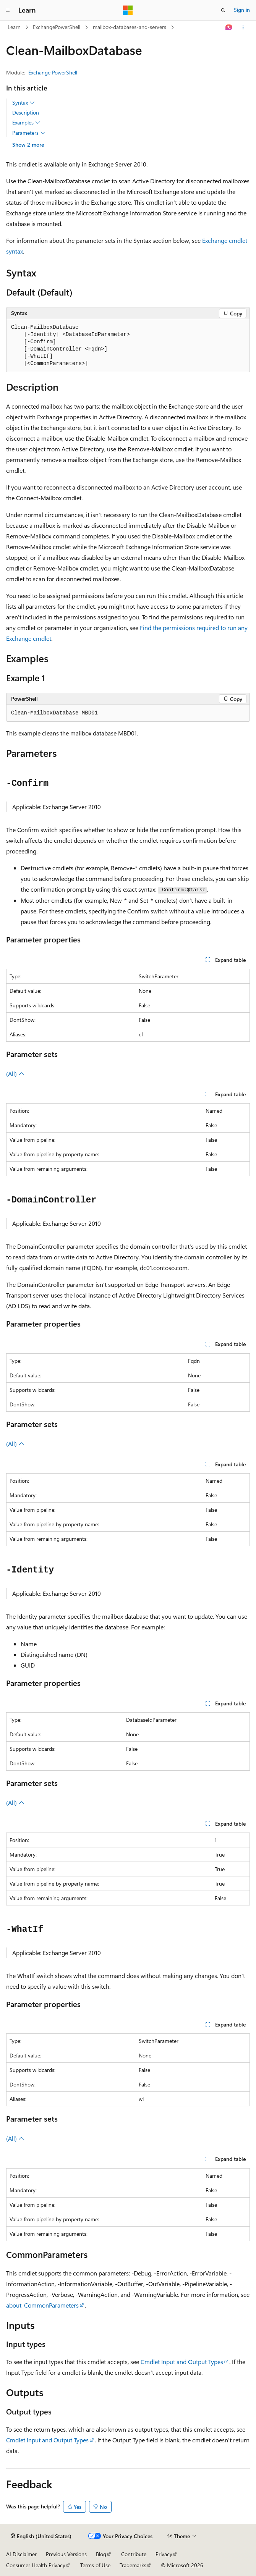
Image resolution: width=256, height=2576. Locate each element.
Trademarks (133, 2565)
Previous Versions (66, 2554)
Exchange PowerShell (52, 72)
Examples (26, 122)
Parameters (28, 132)
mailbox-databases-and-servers (129, 27)
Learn (14, 27)
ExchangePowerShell (56, 27)
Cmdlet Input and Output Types (182, 2362)
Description (25, 112)
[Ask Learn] (229, 27)
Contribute (133, 2554)
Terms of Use (95, 2565)
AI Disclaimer (21, 2554)
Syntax (23, 102)
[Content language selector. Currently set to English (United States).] (41, 2536)
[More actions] (243, 27)
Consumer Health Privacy (35, 2565)
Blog (101, 2554)
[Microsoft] (128, 10)
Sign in (242, 9)
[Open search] (223, 10)
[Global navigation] (7, 10)
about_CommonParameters (42, 2305)
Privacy (164, 2554)
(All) (15, 1074)
